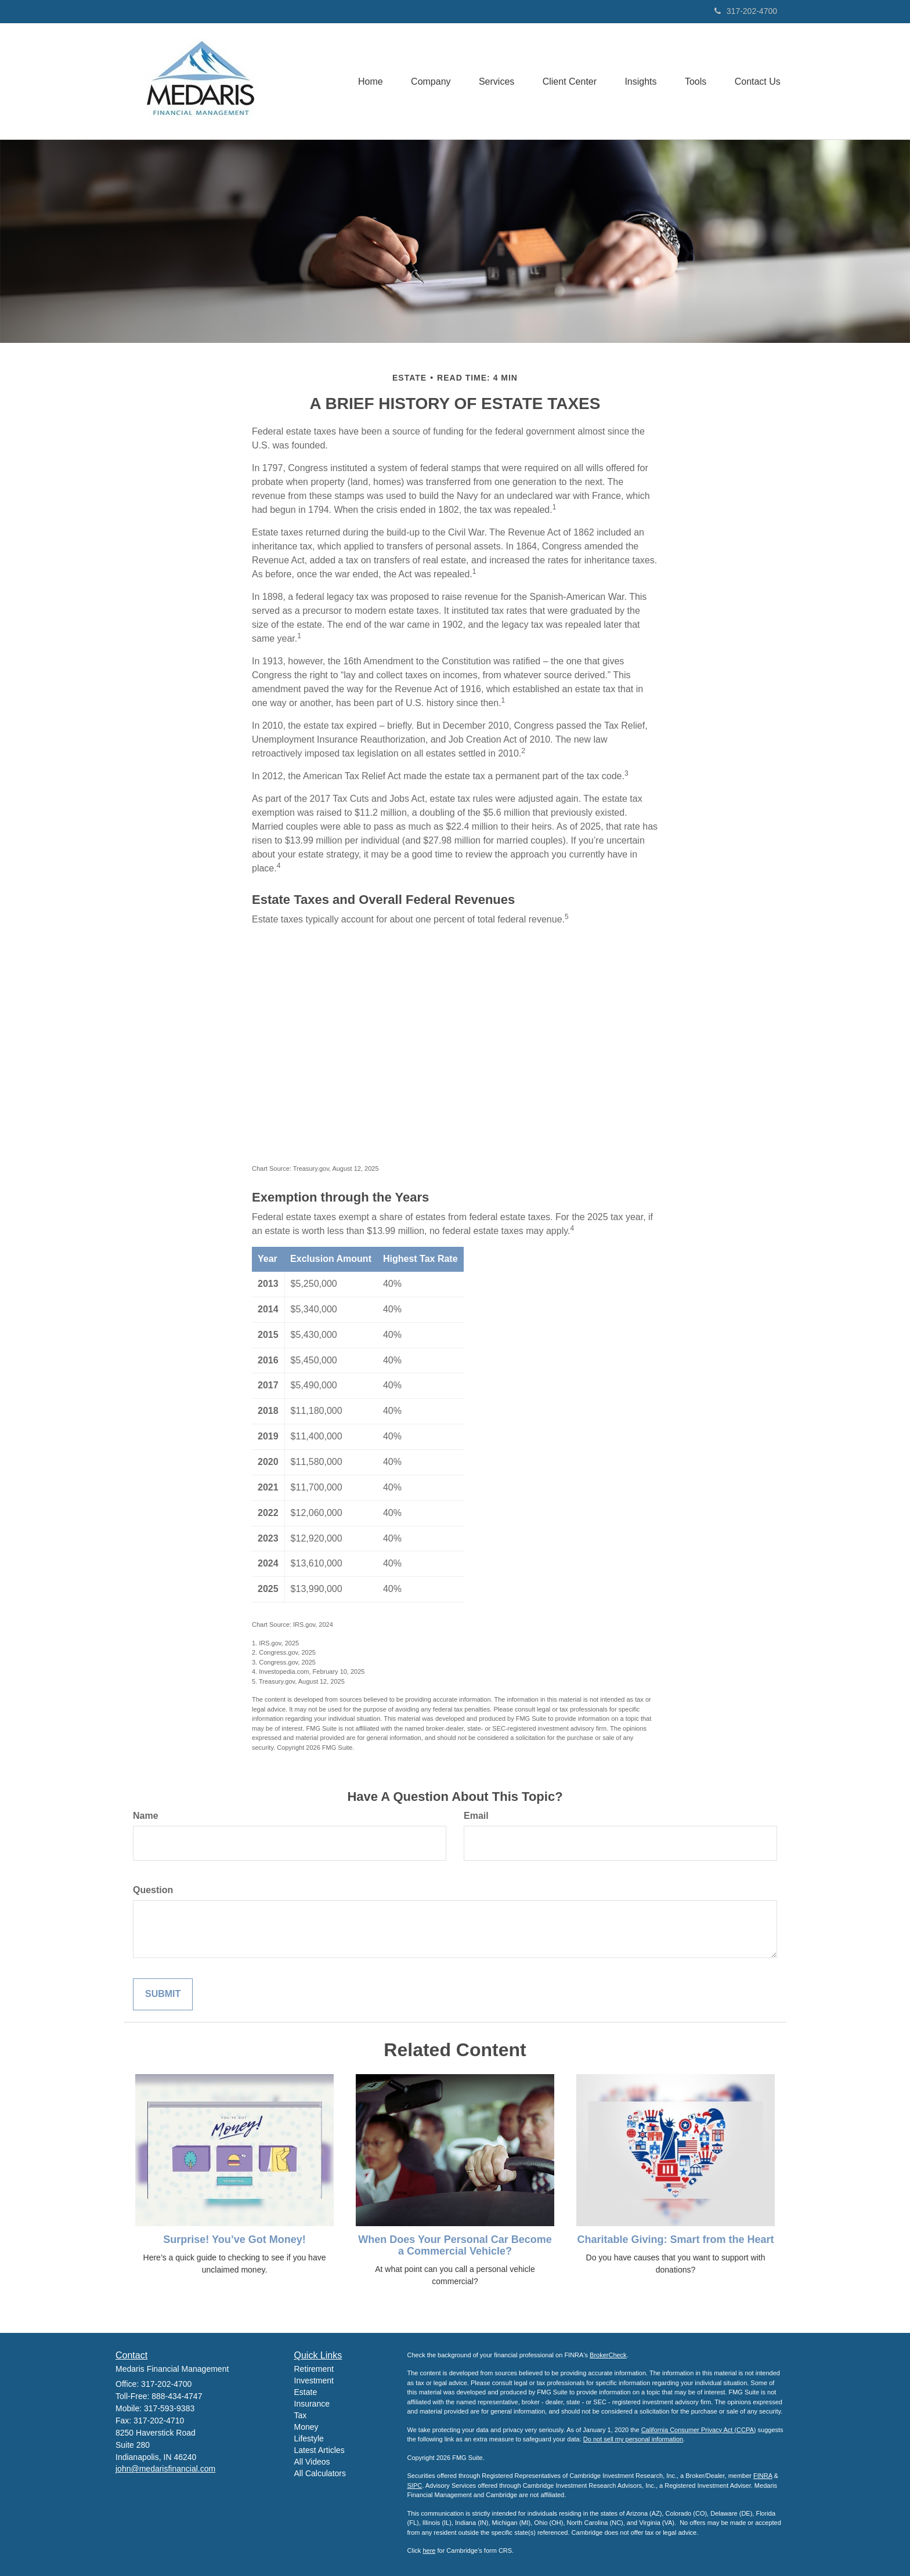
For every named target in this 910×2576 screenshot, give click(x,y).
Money (306, 2427)
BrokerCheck (608, 2354)
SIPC (415, 2485)
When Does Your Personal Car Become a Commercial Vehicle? (454, 2245)
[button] (425, 81)
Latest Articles (319, 2450)
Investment (314, 2380)
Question (153, 1890)
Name (145, 1816)
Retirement (314, 2369)
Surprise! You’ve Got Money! (234, 2239)
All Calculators (320, 2473)
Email (476, 1816)
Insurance (312, 2403)
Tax (300, 2415)
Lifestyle (309, 2438)
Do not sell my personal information (633, 2439)
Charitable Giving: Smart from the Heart (675, 2239)
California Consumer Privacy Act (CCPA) (698, 2429)
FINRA (762, 2475)
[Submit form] (163, 1994)
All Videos (312, 2461)
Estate (305, 2392)
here (429, 2550)
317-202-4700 (745, 11)
